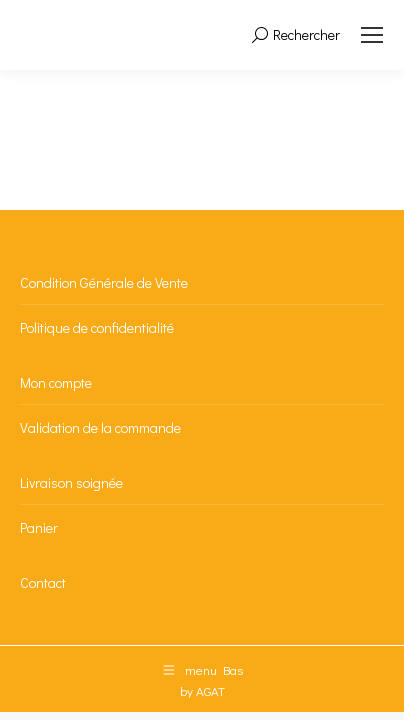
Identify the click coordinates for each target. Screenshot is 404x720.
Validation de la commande (100, 427)
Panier (39, 527)
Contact (43, 582)
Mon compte (56, 382)
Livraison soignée (71, 482)
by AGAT (202, 690)
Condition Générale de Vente (104, 282)
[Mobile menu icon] (372, 35)
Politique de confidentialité (97, 327)
